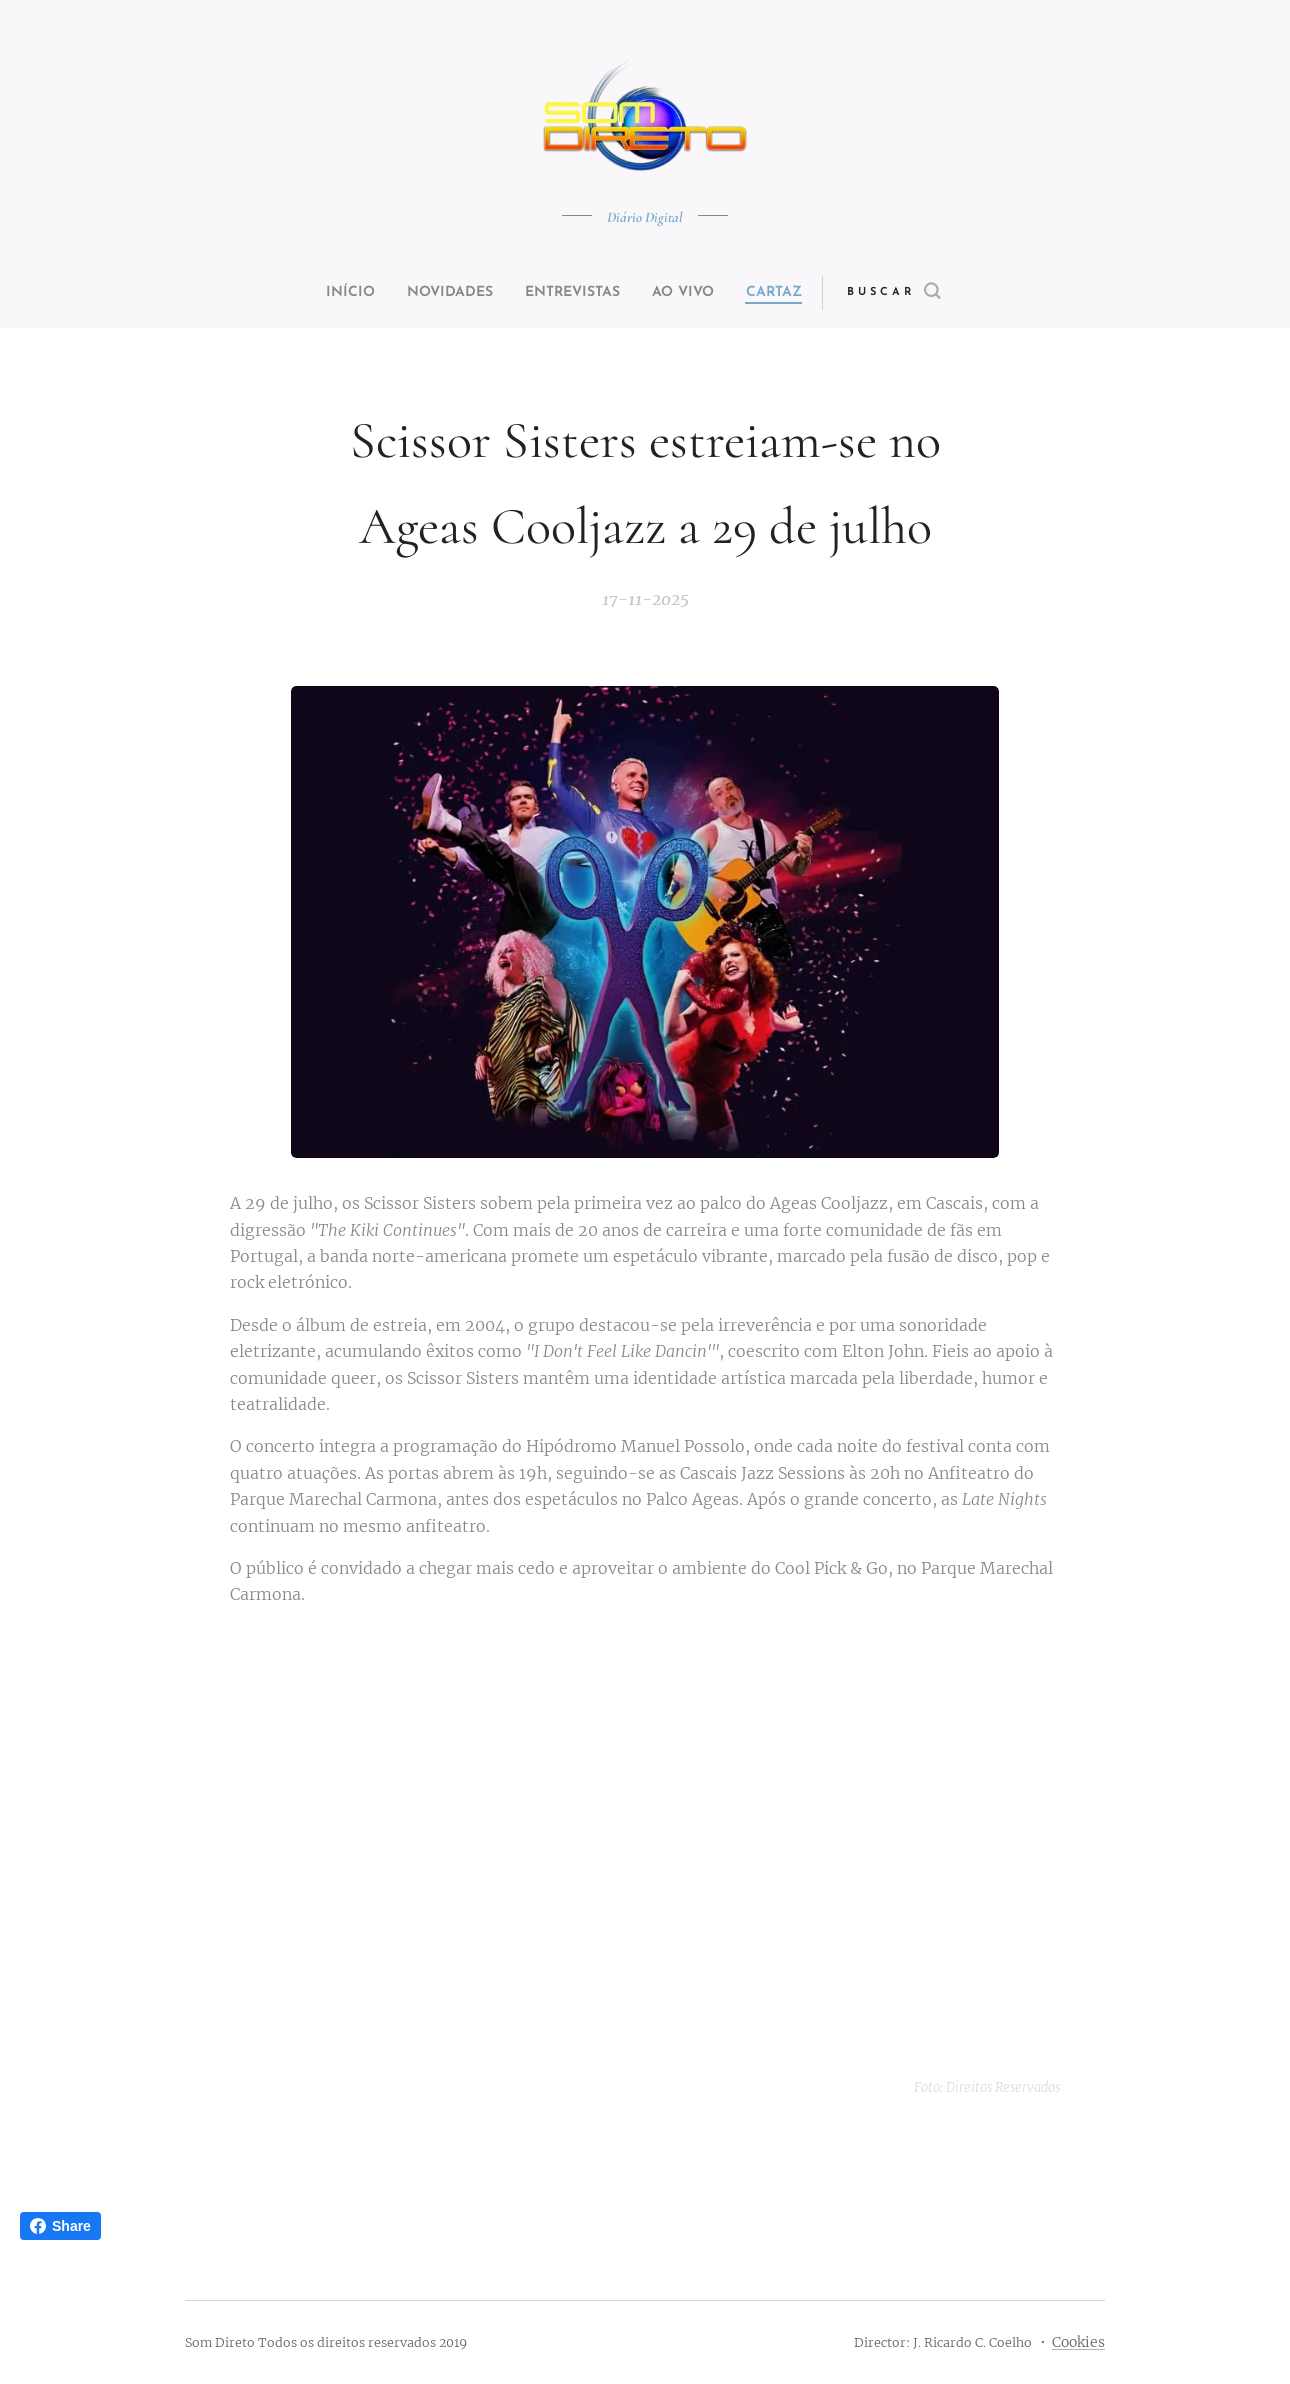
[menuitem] (327, 293)
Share (60, 2226)
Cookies (1078, 2342)
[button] (931, 293)
